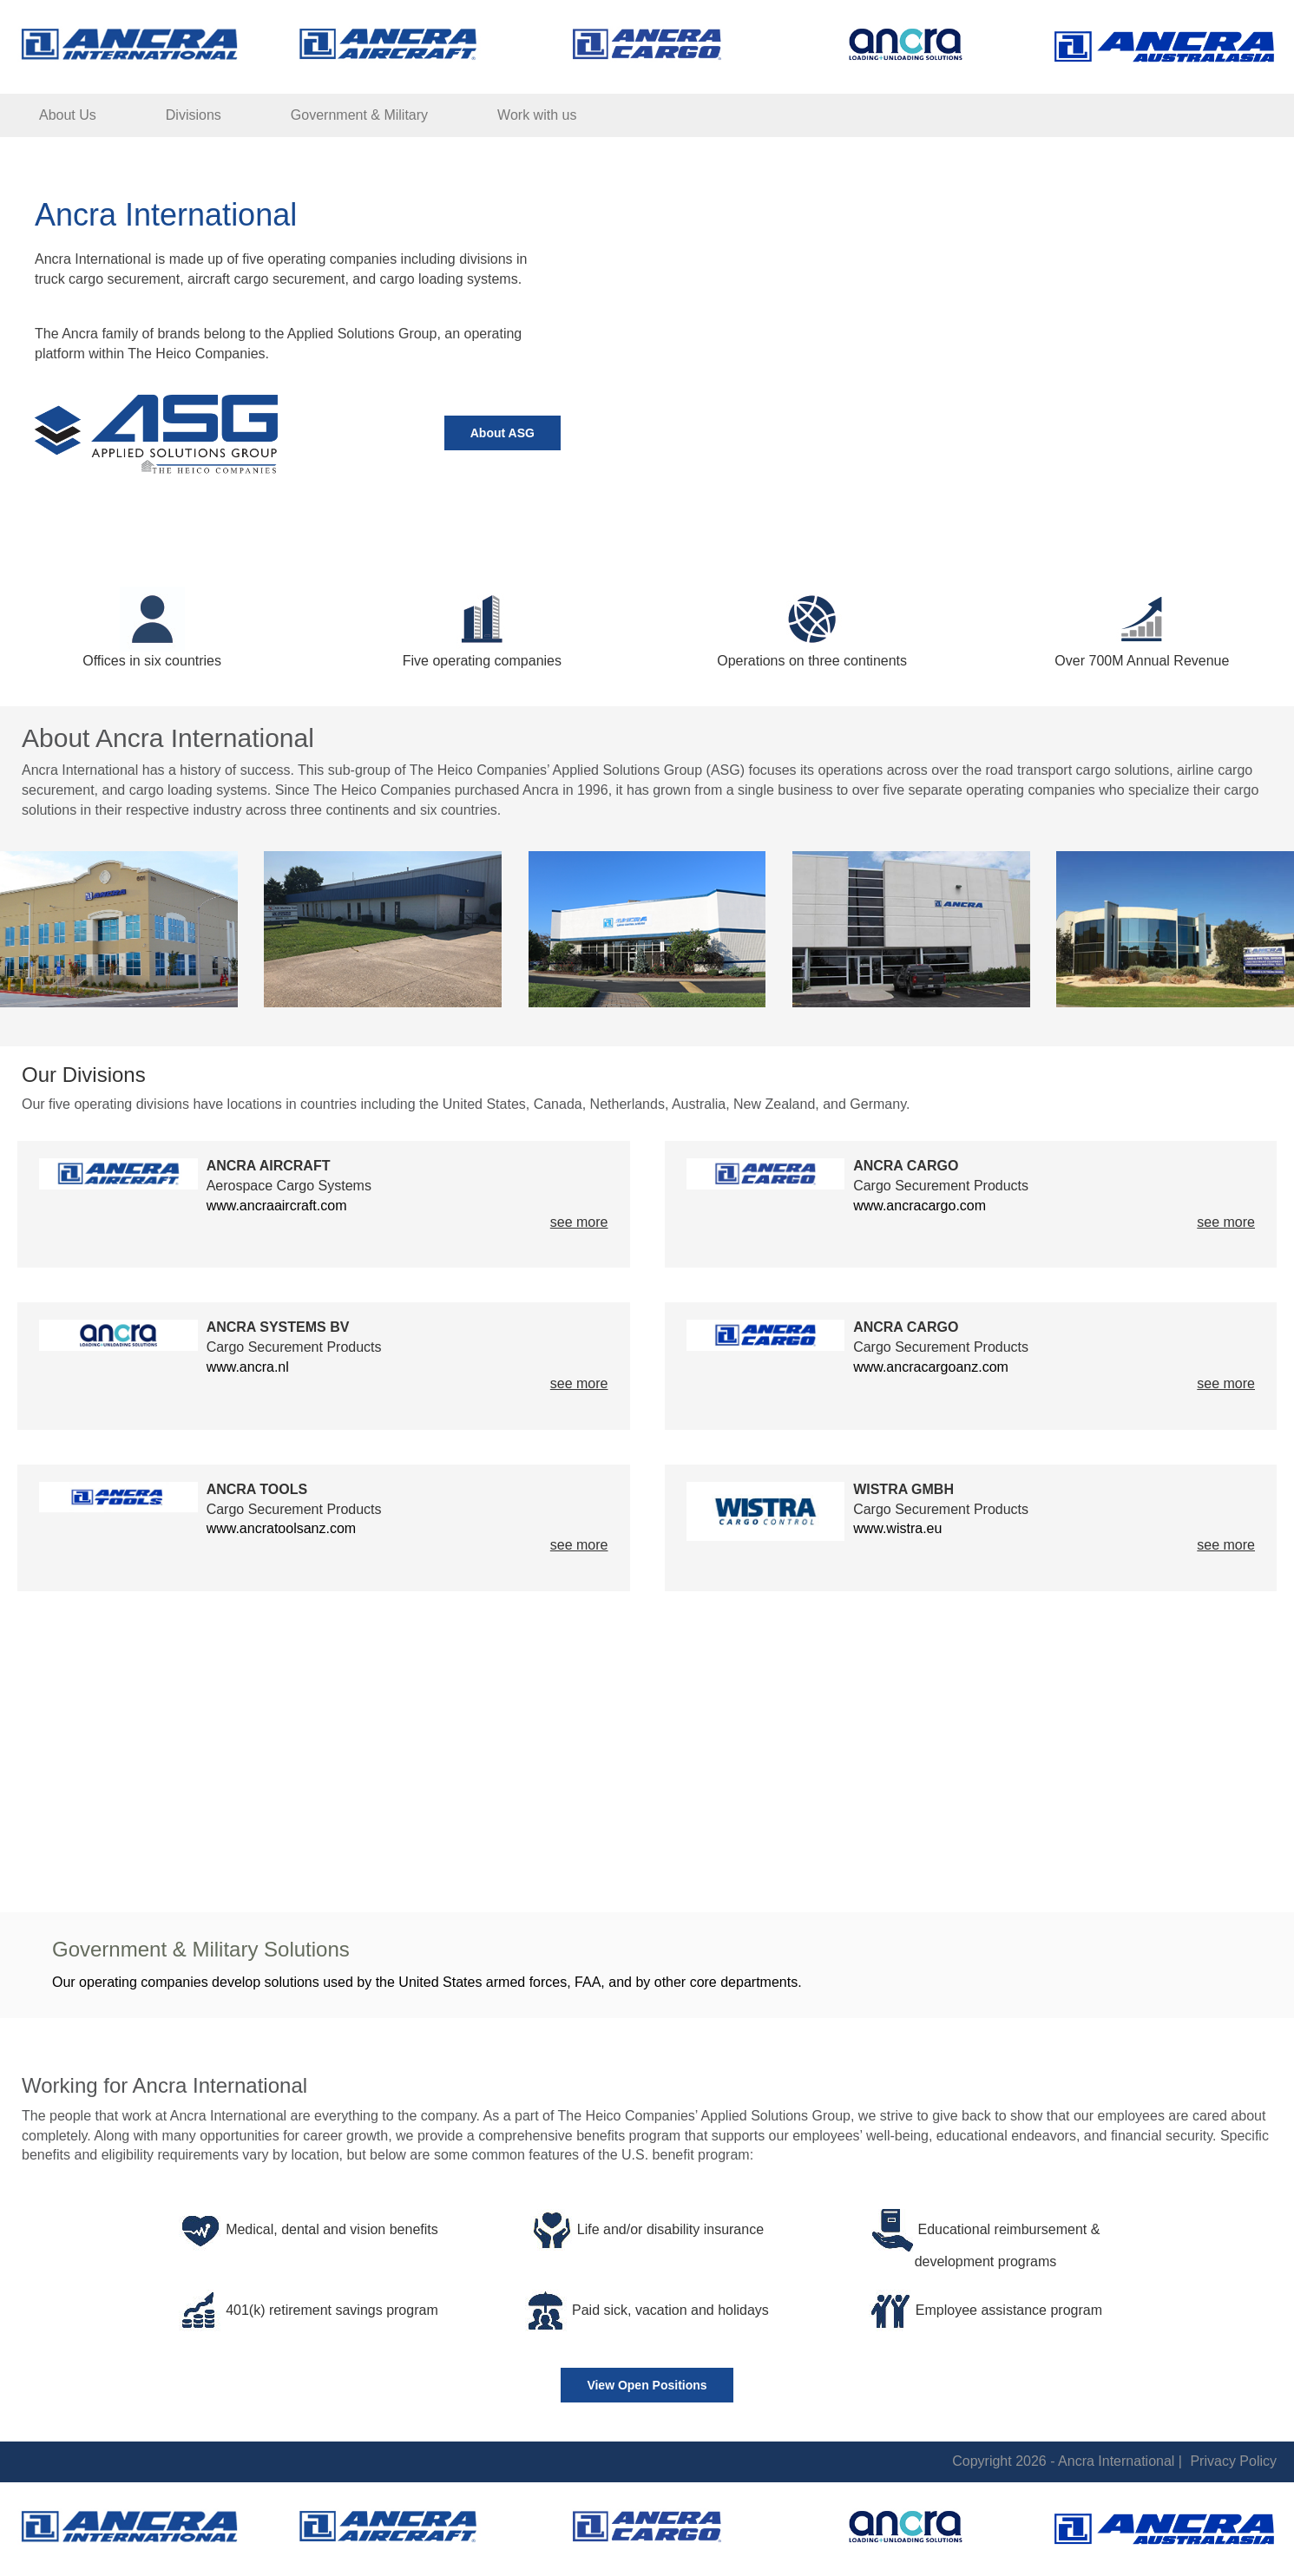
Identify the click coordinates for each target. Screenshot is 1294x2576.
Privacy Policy (1233, 2461)
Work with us (536, 115)
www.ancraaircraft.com (277, 1205)
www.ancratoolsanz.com (282, 1528)
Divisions (193, 115)
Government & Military (359, 115)
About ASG (502, 433)
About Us (67, 115)
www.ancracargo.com (919, 1205)
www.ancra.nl (248, 1367)
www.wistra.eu (897, 1528)
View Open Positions (646, 2385)
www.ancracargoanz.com (930, 1367)
